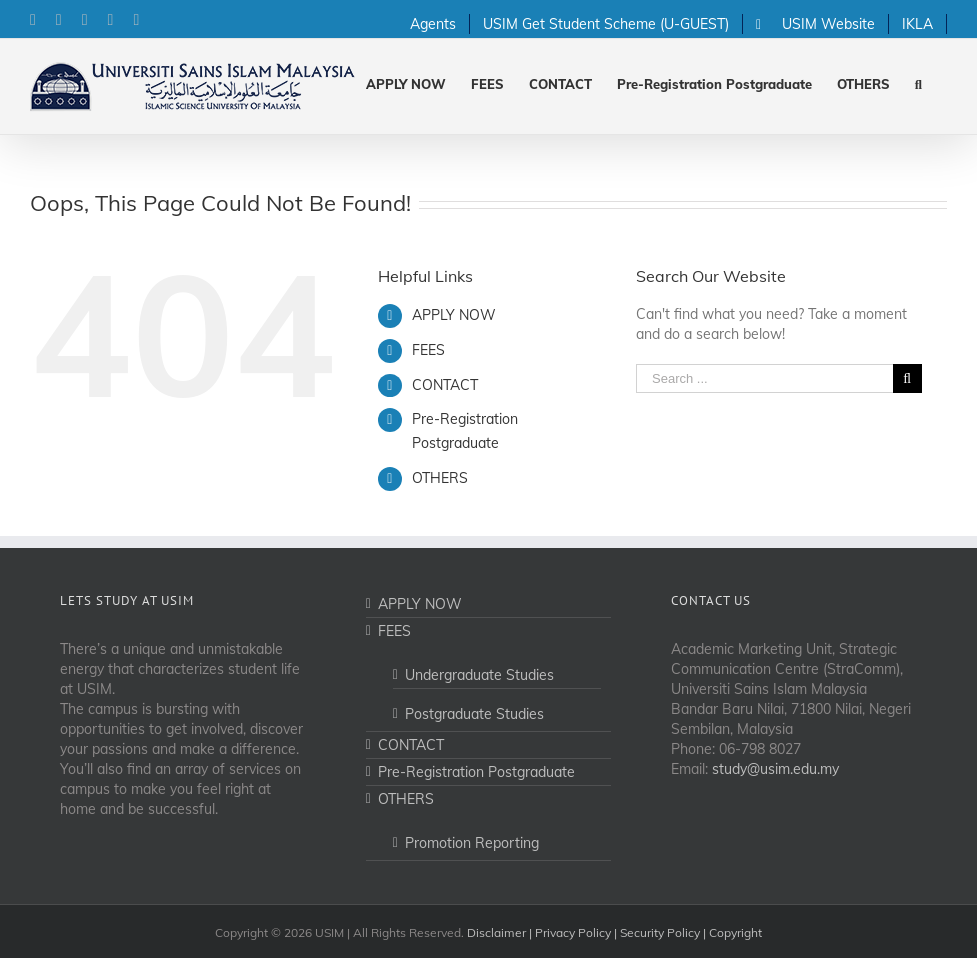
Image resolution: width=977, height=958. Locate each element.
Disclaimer (496, 932)
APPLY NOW (454, 315)
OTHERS (440, 478)
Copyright (735, 932)
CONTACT (445, 385)
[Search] (918, 82)
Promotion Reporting (472, 843)
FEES (428, 350)
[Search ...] (764, 378)
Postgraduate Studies (474, 714)
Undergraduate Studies (479, 675)
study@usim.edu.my (775, 769)
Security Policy (660, 932)
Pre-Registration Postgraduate (476, 772)
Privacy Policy (573, 932)
